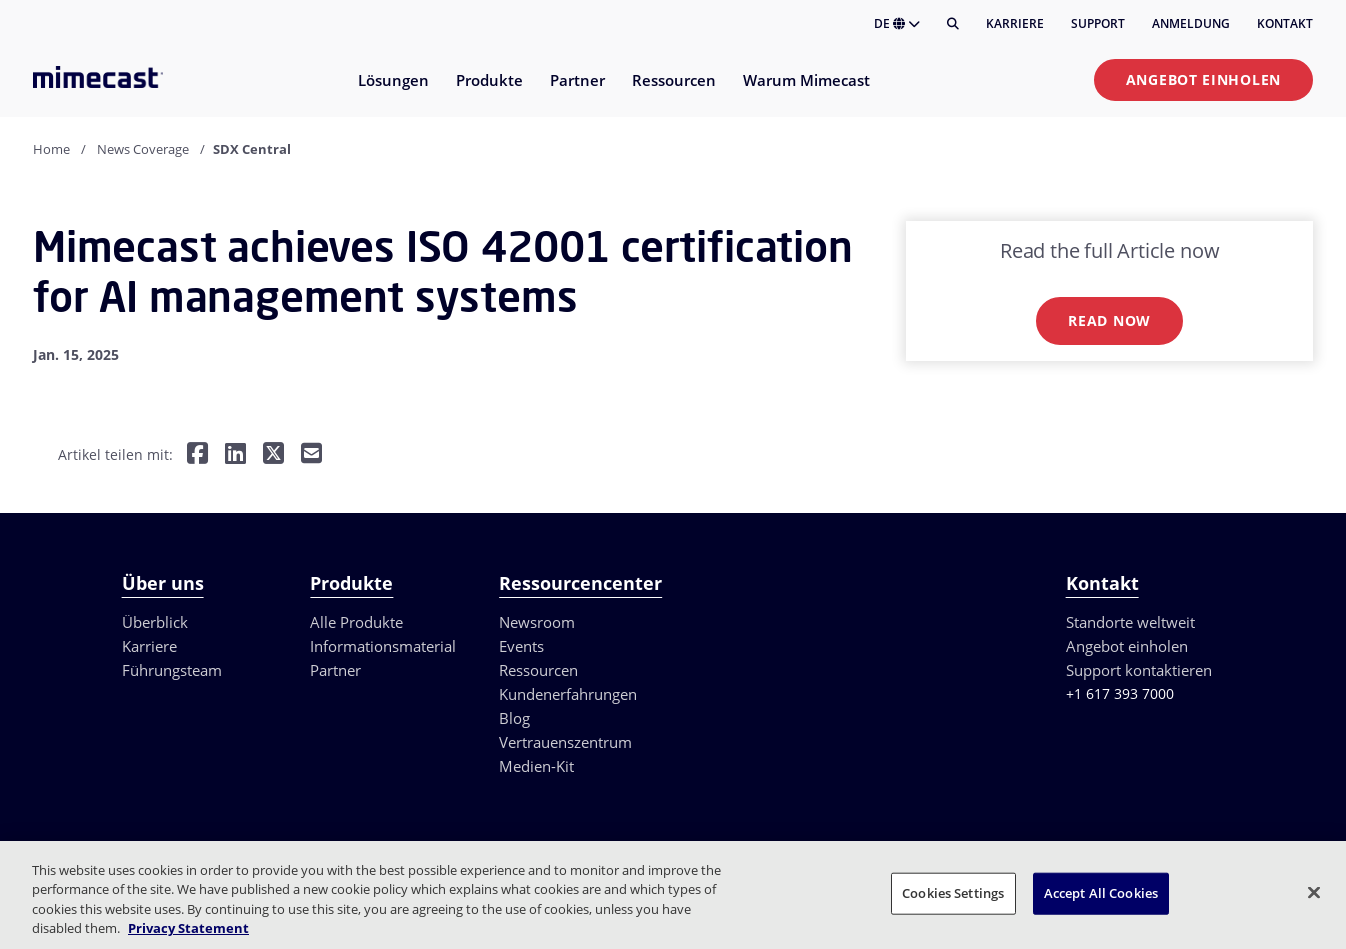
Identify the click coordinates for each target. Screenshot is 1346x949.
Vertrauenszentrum (565, 742)
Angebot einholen (1203, 79)
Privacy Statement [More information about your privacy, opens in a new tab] (188, 928)
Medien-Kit (536, 766)
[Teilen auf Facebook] (197, 455)
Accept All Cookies (1101, 893)
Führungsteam (172, 670)
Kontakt (1285, 23)
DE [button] (897, 23)
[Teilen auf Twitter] (273, 455)
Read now (1109, 320)
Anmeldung (1191, 23)
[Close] (1314, 892)
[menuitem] (392, 92)
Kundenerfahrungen (568, 694)
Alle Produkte (356, 622)
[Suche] (953, 24)
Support (1098, 23)
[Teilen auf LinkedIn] (235, 455)
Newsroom (537, 622)
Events (521, 646)
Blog (514, 718)
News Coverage (143, 149)
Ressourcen (538, 670)
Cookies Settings (953, 893)
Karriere (1015, 23)
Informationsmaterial (383, 646)
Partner (335, 670)
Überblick (155, 622)
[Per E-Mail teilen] (311, 455)
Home (51, 149)
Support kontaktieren (1139, 670)
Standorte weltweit (1130, 622)
